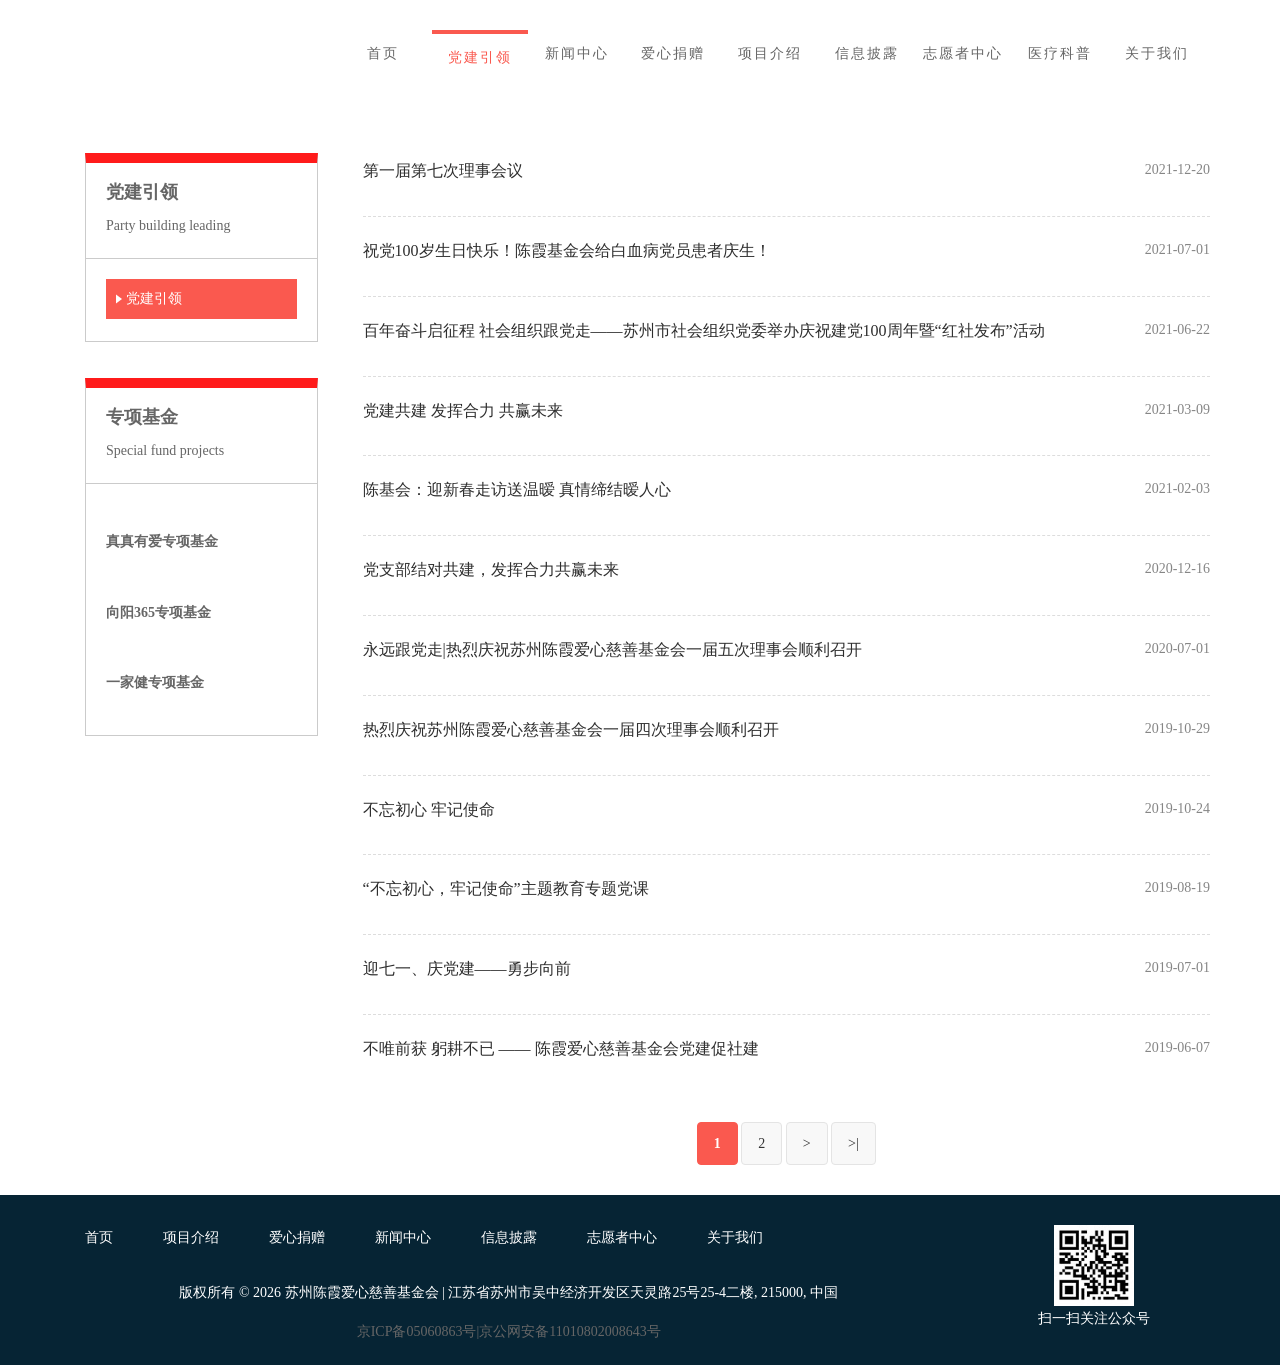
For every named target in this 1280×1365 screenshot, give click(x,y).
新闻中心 (403, 1237)
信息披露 (509, 1237)
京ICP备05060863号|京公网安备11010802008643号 (509, 1331)
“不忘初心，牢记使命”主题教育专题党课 (506, 888)
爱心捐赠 (297, 1237)
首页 (99, 1237)
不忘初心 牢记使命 (429, 809)
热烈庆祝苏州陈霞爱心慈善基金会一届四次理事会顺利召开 (571, 729)
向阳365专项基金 (158, 612)
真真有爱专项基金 (162, 541)
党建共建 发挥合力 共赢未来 (463, 410)
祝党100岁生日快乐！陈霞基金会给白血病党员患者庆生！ (567, 250)
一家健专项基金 (155, 682)
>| (853, 1143)
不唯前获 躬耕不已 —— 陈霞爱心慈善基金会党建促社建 (561, 1048)
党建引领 (154, 298)
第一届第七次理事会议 (443, 170)
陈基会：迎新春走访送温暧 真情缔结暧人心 (517, 489)
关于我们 (735, 1237)
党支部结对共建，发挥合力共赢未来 (491, 569)
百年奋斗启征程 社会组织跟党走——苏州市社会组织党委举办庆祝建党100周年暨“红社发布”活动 (704, 330)
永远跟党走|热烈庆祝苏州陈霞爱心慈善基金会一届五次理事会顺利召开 (612, 649)
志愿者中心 (622, 1237)
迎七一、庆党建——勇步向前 (467, 968)
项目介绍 (191, 1237)
